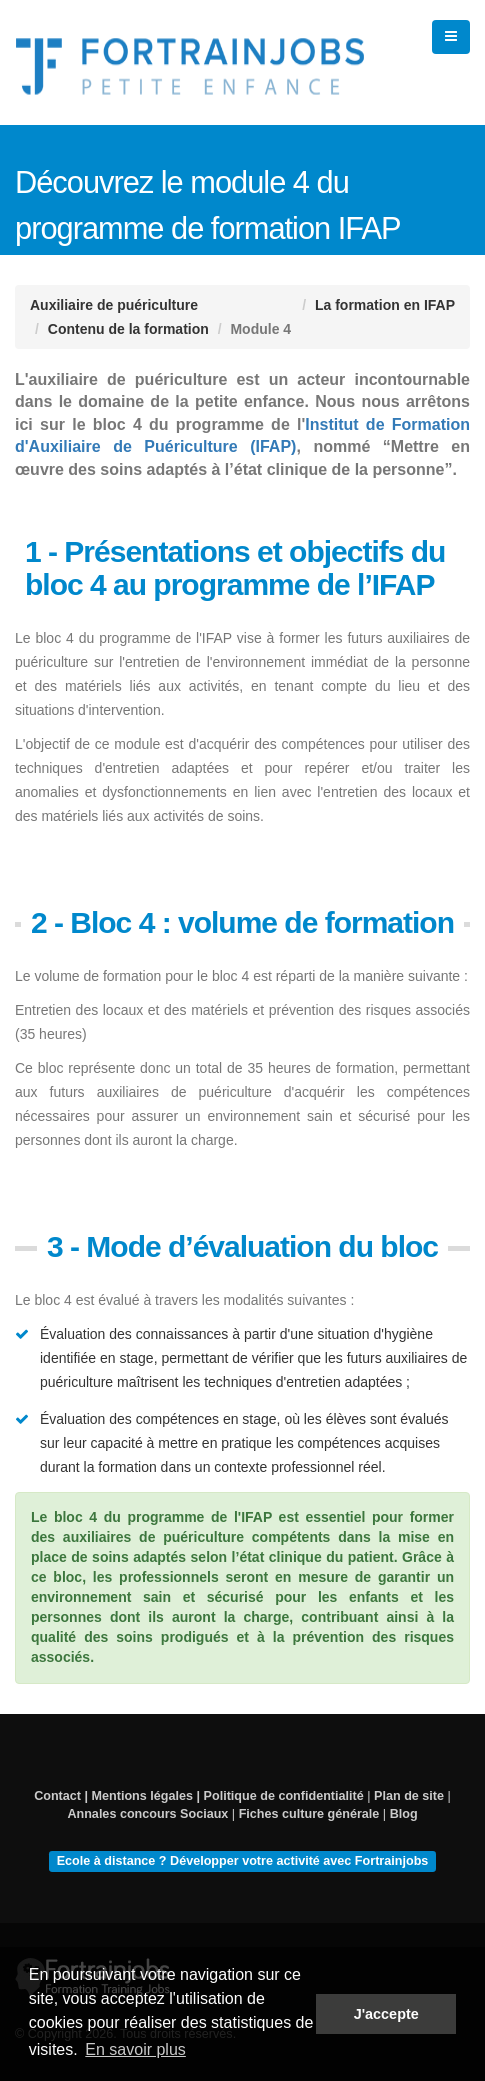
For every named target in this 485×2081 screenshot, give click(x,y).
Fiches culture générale (309, 1814)
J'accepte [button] (386, 2014)
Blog (404, 1814)
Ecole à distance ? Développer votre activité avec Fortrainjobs (243, 1861)
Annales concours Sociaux (147, 1814)
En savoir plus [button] (135, 2049)
